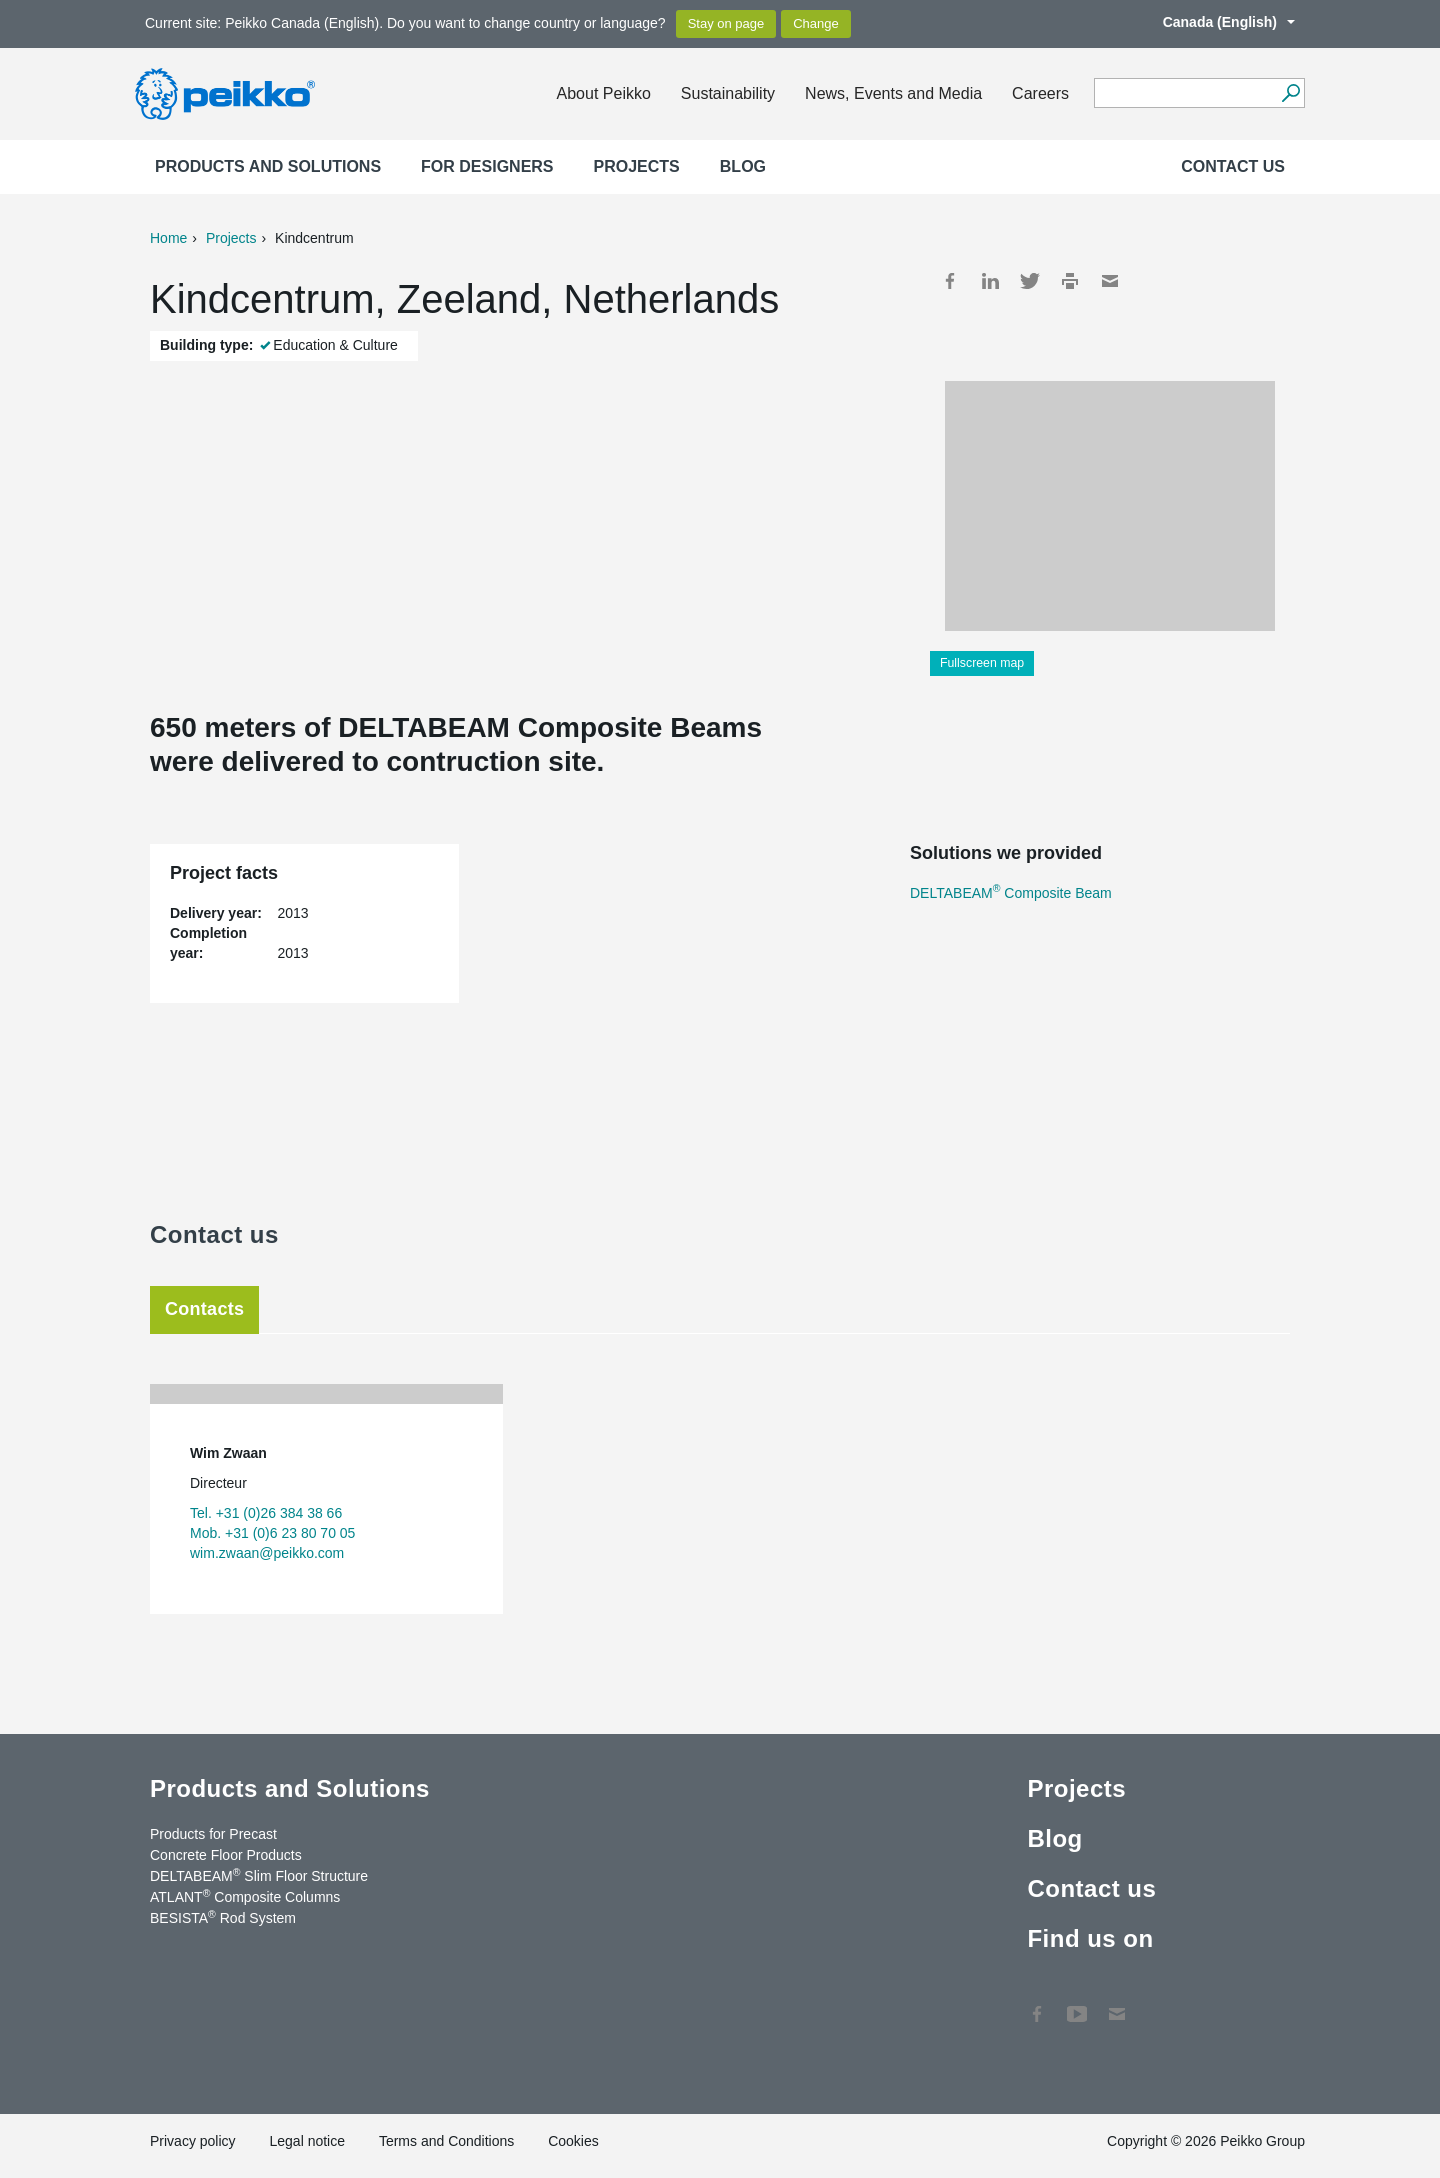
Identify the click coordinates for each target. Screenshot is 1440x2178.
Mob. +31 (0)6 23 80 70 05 (272, 1533)
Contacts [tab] (204, 1309)
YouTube (1077, 2004)
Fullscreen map (982, 663)
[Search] (1290, 93)
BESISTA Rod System (223, 1917)
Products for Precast (213, 1834)
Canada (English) (1219, 22)
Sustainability (728, 93)
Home (168, 238)
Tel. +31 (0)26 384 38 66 (266, 1513)
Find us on (1090, 1938)
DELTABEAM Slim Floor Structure (259, 1875)
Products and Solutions (268, 166)
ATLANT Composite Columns (245, 1896)
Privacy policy (193, 2141)
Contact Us (1117, 2004)
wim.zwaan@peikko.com (267, 1553)
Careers (1040, 93)
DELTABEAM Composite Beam (1011, 893)
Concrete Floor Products (226, 1855)
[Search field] (1184, 94)
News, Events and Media (893, 93)
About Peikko (604, 93)
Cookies (573, 2141)
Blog (743, 166)
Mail (1110, 281)
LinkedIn (990, 281)
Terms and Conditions (446, 2141)
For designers (487, 166)
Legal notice (307, 2141)
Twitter (1030, 281)
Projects (637, 166)
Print (1070, 281)
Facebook (950, 281)
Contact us (1233, 166)
